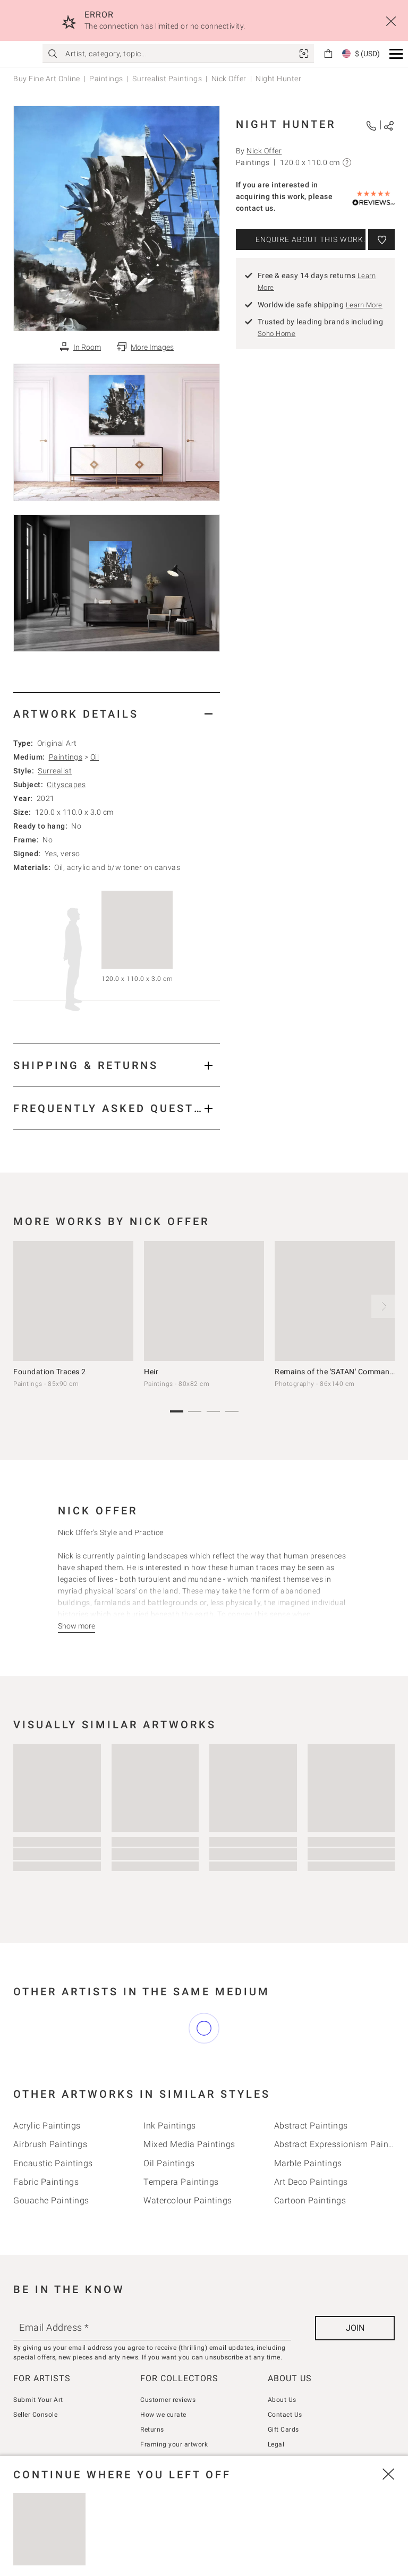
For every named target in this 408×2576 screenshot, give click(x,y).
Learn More (364, 305)
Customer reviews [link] (168, 2399)
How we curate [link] (163, 2414)
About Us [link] (282, 2399)
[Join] (355, 2328)
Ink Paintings (169, 2126)
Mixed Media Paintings (189, 2144)
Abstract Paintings (311, 2126)
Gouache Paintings (51, 2200)
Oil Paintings (169, 2163)
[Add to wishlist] (381, 239)
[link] (304, 53)
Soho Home (277, 334)
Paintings (106, 78)
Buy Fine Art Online (46, 78)
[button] (396, 54)
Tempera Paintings (181, 2182)
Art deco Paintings (311, 2182)
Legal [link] (276, 2444)
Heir (151, 1371)
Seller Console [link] (35, 2414)
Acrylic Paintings (47, 2126)
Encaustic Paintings (53, 2163)
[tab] (116, 713)
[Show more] (76, 1626)
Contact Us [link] (285, 2414)
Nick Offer (228, 78)
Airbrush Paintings (50, 2144)
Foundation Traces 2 (49, 1371)
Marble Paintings (308, 2163)
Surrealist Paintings (167, 78)
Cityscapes (66, 784)
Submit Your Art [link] (38, 2399)
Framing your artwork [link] (174, 2444)
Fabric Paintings (46, 2182)
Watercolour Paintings (187, 2200)
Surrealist (55, 770)
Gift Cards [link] (283, 2429)
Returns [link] (152, 2429)
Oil (94, 757)
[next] (383, 1306)
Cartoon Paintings (310, 2200)
